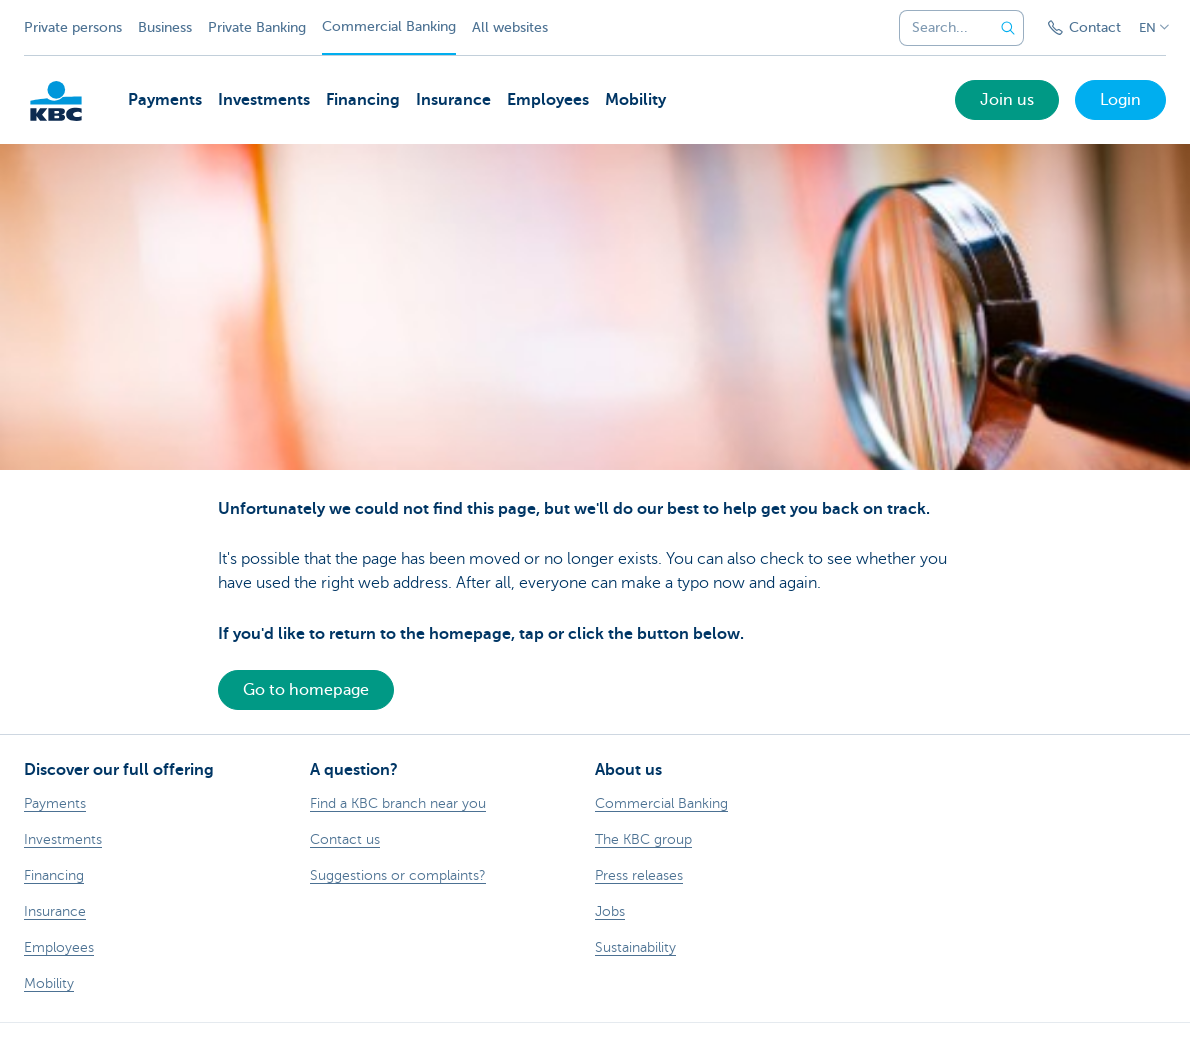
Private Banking (257, 27)
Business (165, 27)
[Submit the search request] (1008, 28)
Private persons (73, 27)
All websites (510, 27)
